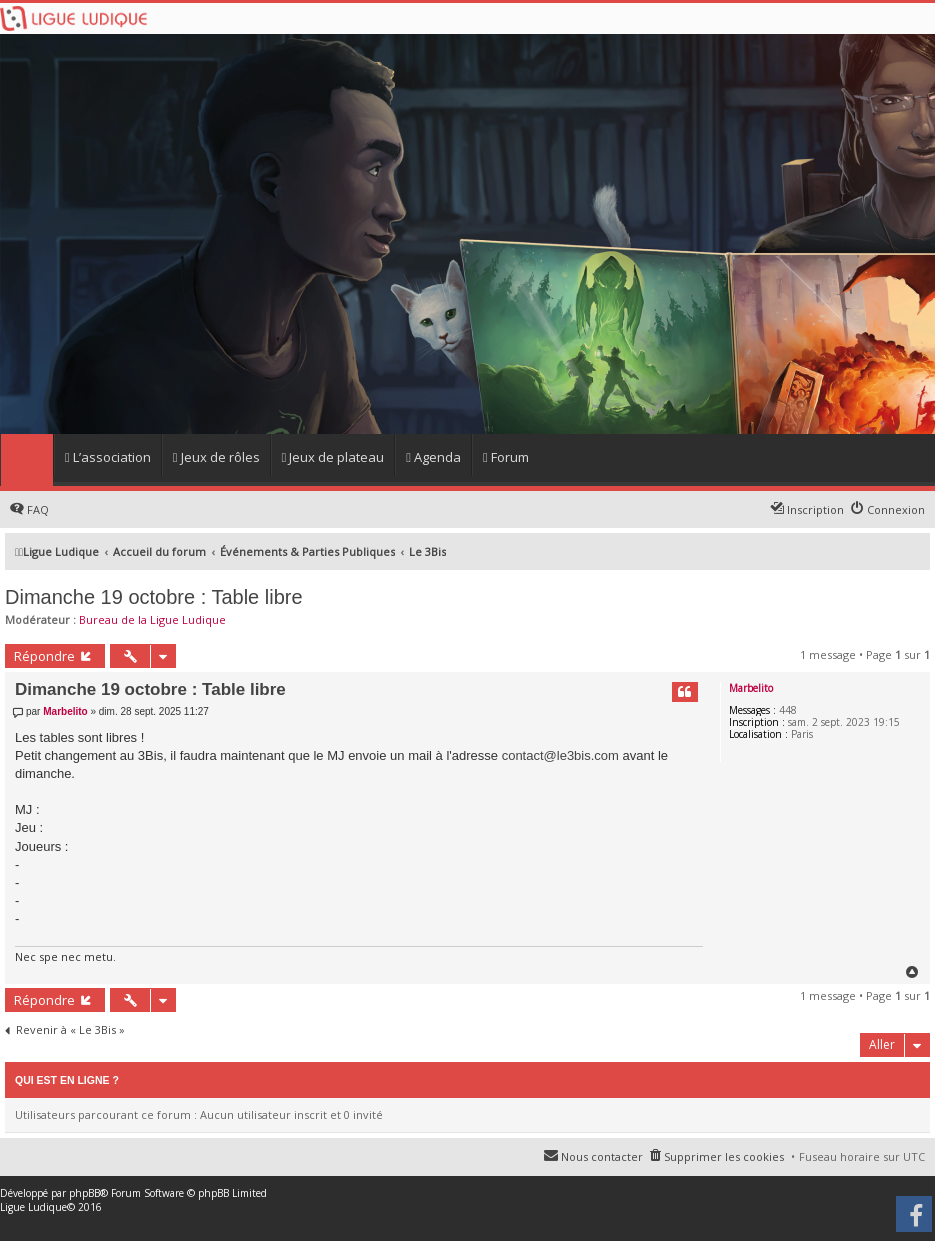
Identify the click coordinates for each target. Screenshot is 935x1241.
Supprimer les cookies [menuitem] (724, 1156)
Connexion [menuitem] (896, 509)
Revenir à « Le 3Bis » (70, 1030)
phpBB (84, 1193)
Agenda (433, 457)
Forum (506, 457)
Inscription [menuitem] (815, 509)
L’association (108, 457)
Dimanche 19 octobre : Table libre (154, 597)
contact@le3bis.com (560, 755)
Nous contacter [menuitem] (602, 1156)
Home (26, 460)
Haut (913, 972)
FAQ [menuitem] (38, 509)
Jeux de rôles (216, 457)
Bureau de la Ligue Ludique (152, 619)
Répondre (44, 656)
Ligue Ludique (33, 1207)
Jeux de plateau (333, 457)
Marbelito (751, 688)
